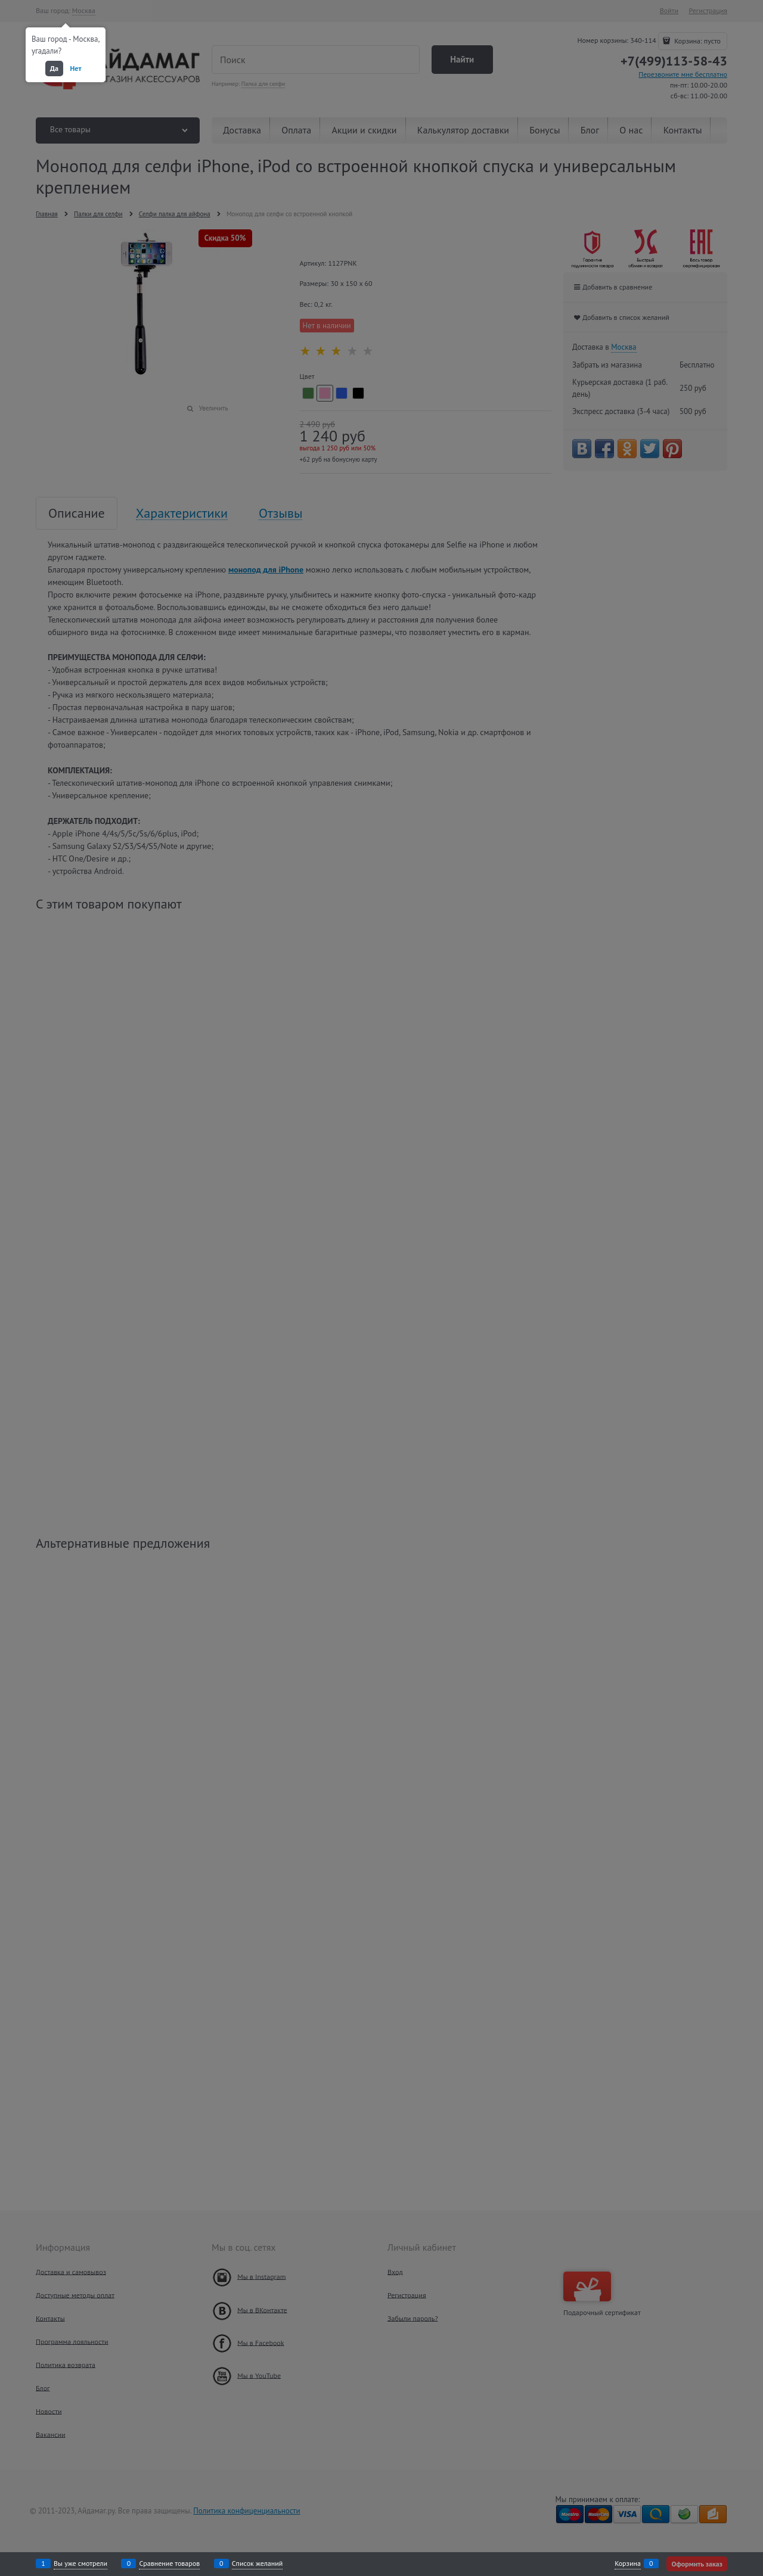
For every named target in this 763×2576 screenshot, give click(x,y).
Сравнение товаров (169, 2563)
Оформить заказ (696, 2563)
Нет (76, 68)
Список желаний (257, 2563)
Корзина (628, 2563)
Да (54, 68)
